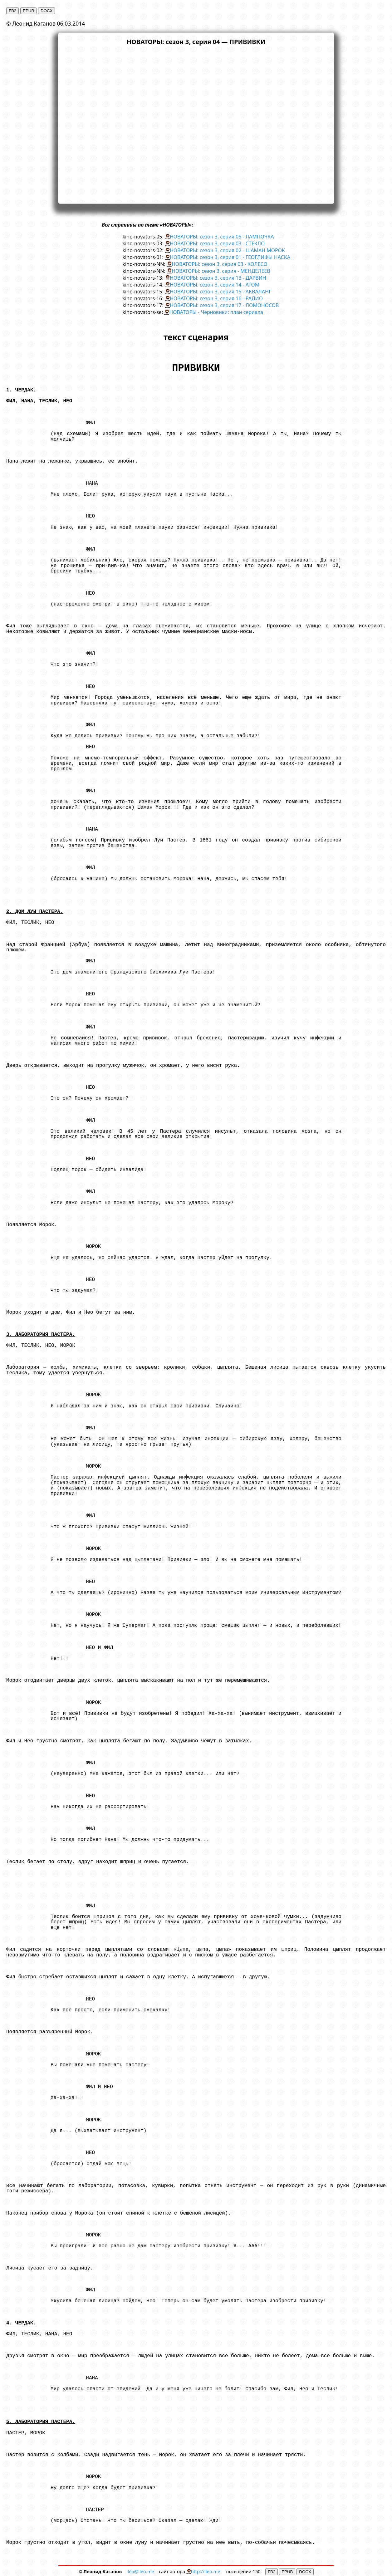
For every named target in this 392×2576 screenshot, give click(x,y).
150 (257, 2571)
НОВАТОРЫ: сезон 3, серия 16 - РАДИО (216, 298)
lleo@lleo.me (140, 2571)
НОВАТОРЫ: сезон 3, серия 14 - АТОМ (214, 284)
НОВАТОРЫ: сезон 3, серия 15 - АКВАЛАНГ (220, 291)
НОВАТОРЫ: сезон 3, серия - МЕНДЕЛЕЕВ (221, 270)
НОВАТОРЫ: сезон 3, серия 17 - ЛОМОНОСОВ (224, 305)
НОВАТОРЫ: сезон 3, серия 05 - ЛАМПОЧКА (222, 236)
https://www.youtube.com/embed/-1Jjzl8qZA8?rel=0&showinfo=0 (196, 124)
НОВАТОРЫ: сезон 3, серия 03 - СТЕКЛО (217, 243)
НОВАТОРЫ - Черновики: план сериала (216, 312)
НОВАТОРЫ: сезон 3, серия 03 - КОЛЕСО (219, 264)
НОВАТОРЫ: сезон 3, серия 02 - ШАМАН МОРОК (227, 250)
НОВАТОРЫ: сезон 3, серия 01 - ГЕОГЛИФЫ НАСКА (230, 257)
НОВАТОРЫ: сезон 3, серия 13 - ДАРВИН (218, 277)
